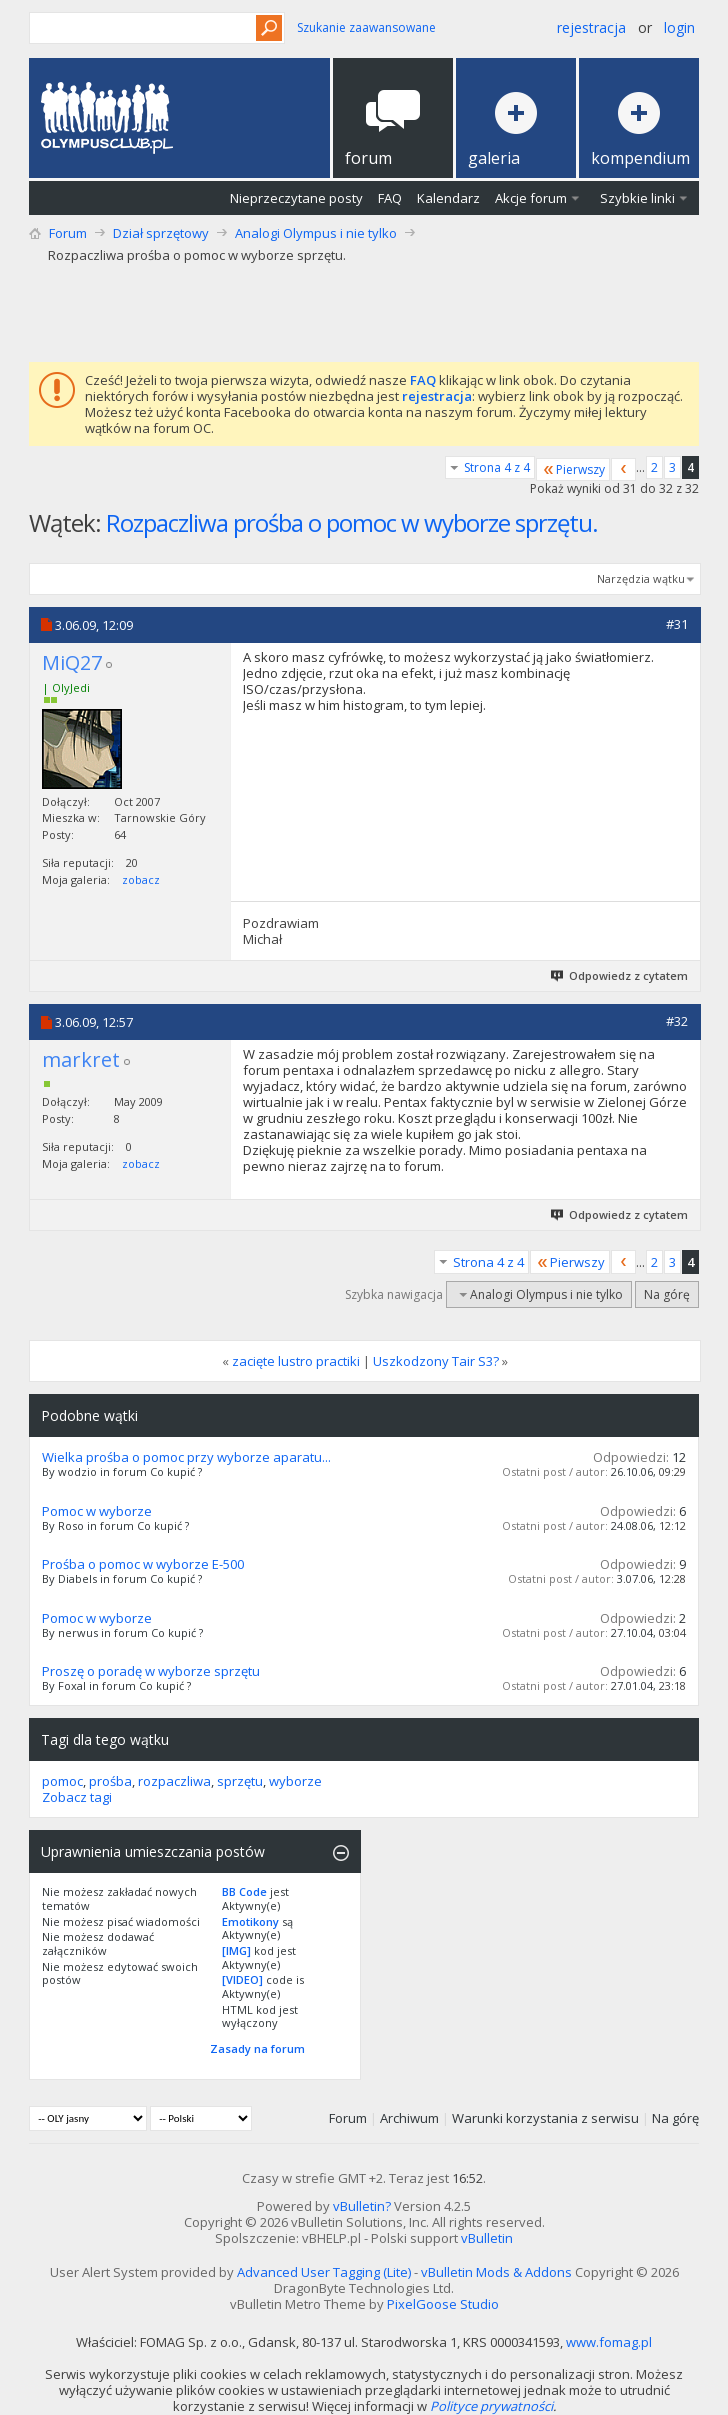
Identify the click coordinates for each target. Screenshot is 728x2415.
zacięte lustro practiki (296, 1361)
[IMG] (236, 1950)
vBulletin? (362, 2206)
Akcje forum (531, 198)
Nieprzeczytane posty (296, 198)
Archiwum (409, 2118)
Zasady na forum (257, 2048)
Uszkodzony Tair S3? (436, 1361)
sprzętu (240, 1781)
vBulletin (487, 2238)
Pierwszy (573, 469)
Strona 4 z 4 (497, 467)
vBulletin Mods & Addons (496, 2272)
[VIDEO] (242, 1979)
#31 (677, 624)
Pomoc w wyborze (97, 1511)
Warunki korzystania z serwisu (545, 2118)
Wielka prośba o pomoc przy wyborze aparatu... (186, 1457)
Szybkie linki (637, 198)
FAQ (390, 198)
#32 (677, 1021)
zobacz (141, 879)
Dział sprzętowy (161, 233)
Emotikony (250, 1921)
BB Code (244, 1891)
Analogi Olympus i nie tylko (316, 233)
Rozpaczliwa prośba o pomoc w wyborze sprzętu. (352, 522)
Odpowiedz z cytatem (620, 975)
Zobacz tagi (77, 1797)
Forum (68, 233)
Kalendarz (448, 198)
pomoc (62, 1781)
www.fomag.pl (609, 2342)
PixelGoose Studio (443, 2304)
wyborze (295, 1781)
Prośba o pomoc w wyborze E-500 (143, 1564)
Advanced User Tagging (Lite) (324, 2272)
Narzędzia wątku (641, 578)
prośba (110, 1781)
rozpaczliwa (174, 1781)
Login (679, 27)
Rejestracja (591, 27)
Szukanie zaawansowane (366, 27)
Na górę (667, 1294)
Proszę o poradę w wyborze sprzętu (151, 1671)
